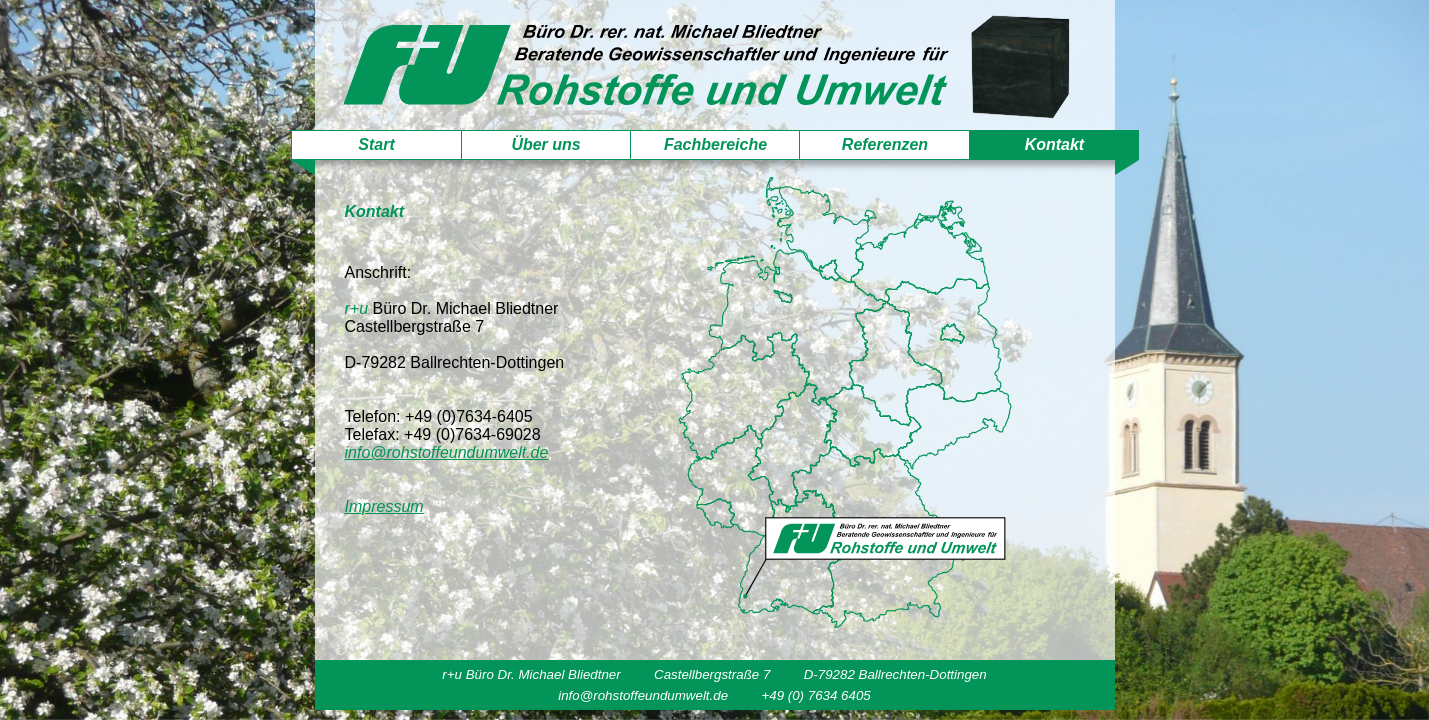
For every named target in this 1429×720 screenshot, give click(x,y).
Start (376, 144)
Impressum (384, 506)
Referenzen (885, 144)
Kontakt (1055, 144)
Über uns (545, 144)
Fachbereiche (715, 144)
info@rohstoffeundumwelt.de (447, 452)
